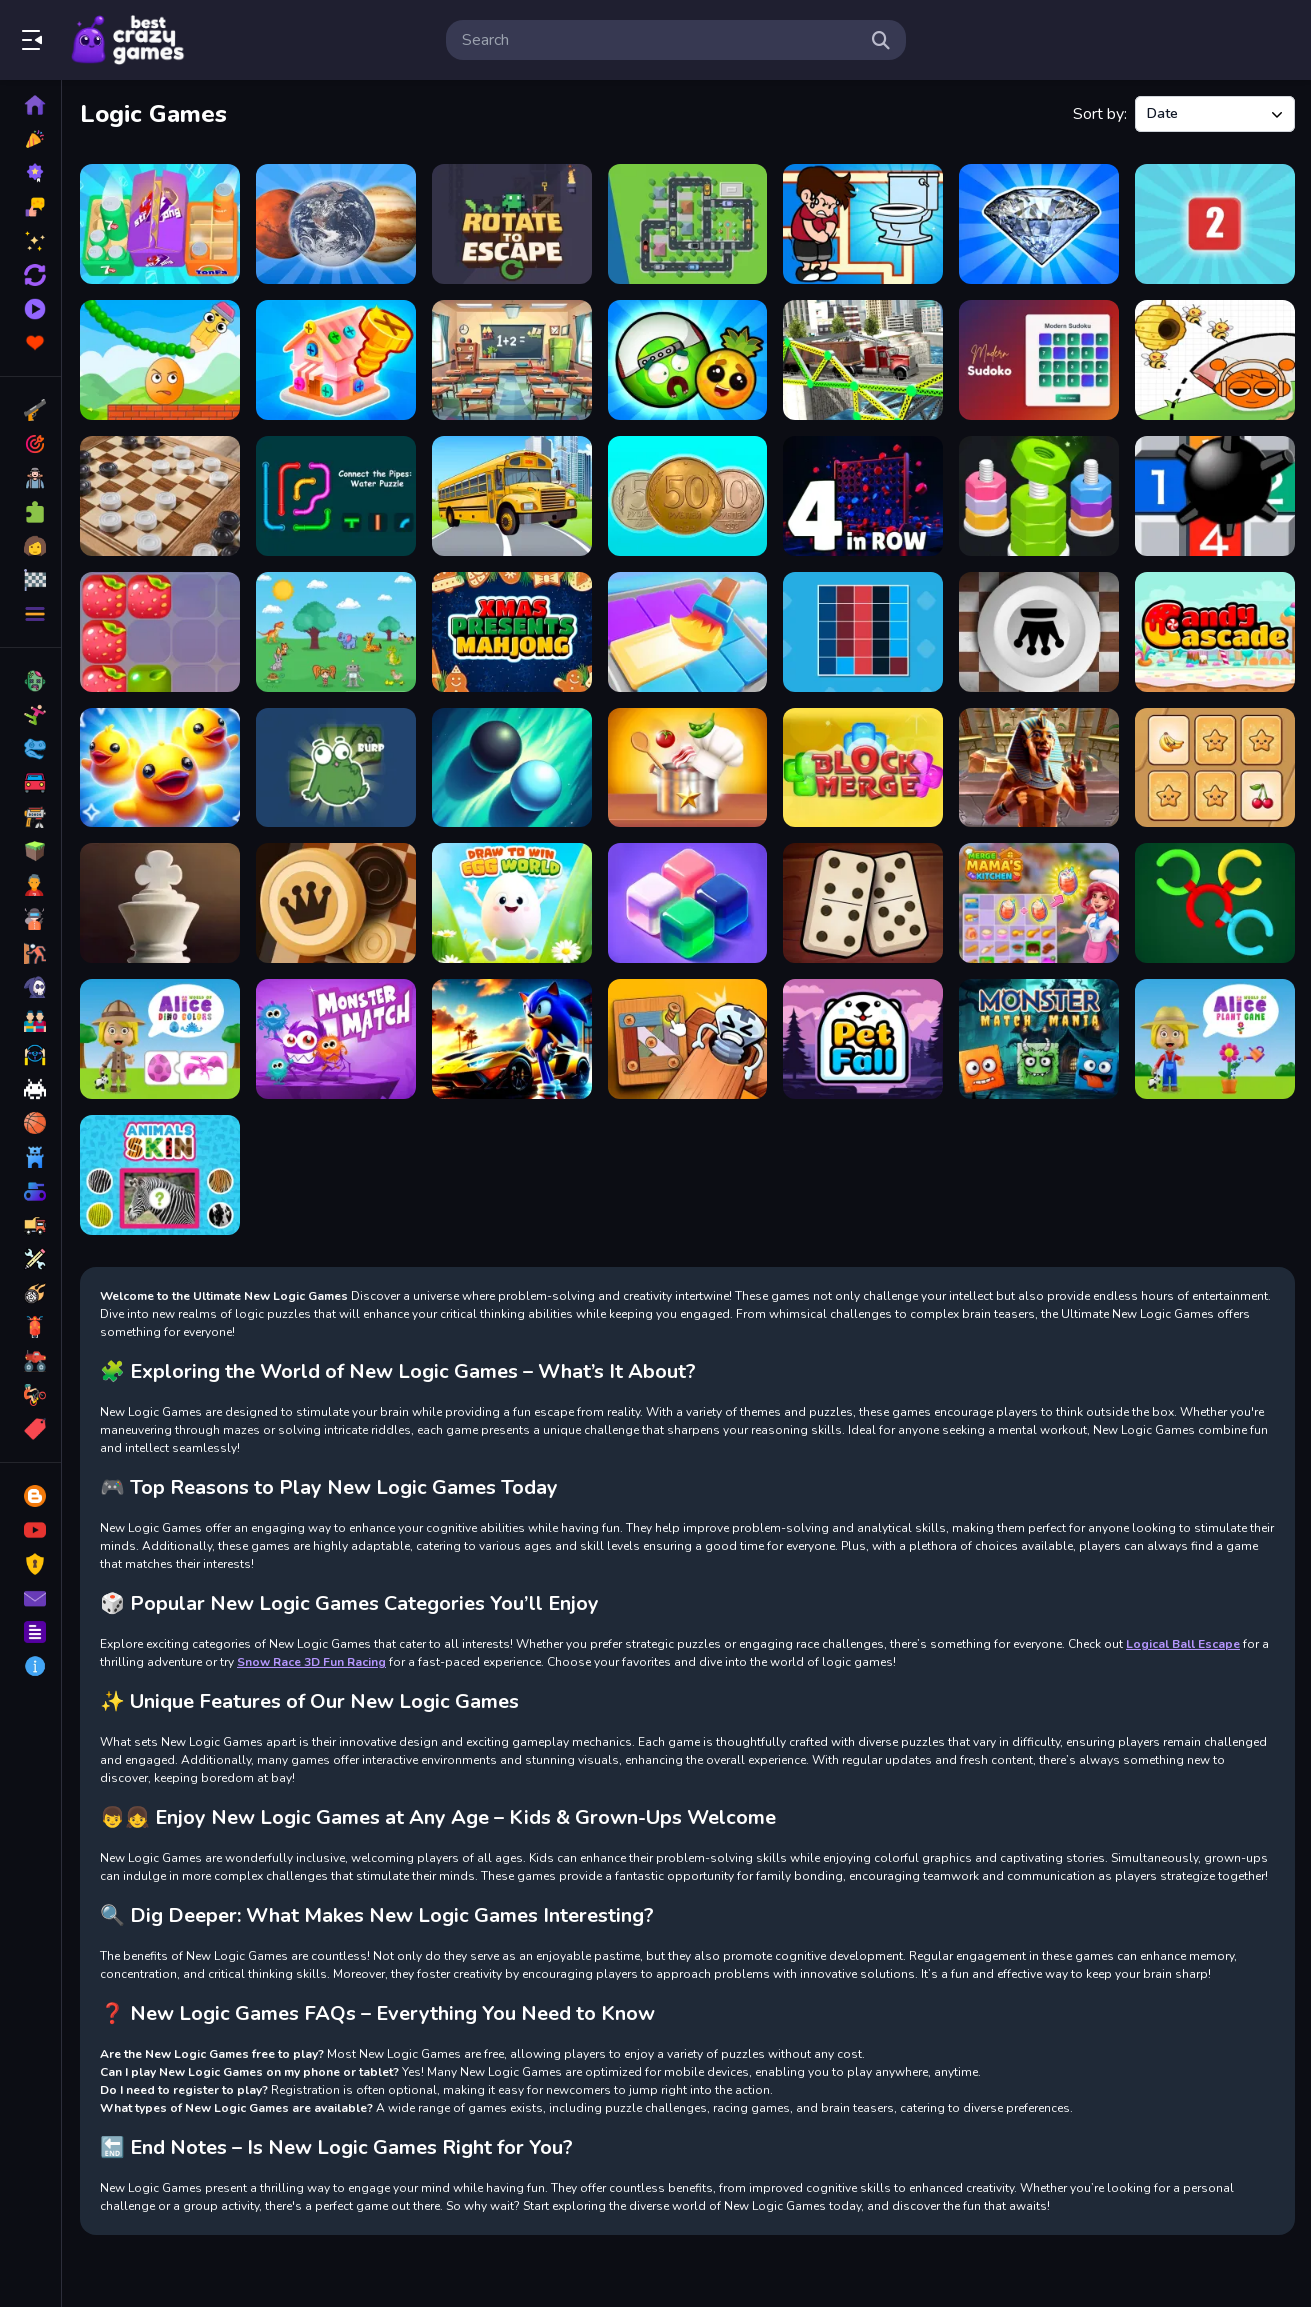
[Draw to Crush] (160, 360)
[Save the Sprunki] (1215, 360)
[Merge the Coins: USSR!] (688, 496)
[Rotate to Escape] (512, 224)
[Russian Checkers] (336, 903)
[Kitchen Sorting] (688, 768)
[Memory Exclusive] (1215, 768)
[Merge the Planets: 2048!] (336, 224)
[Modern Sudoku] (1039, 360)
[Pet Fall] (863, 1039)
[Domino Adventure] (863, 903)
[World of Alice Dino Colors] (160, 1039)
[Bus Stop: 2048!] (512, 496)
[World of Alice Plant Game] (1215, 1039)
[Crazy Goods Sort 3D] (160, 224)
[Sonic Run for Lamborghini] (512, 1039)
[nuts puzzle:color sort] (1039, 496)
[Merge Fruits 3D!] (688, 360)
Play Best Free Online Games (128, 40)
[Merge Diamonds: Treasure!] (1039, 224)
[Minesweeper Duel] (1215, 496)
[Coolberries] (160, 632)
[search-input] (660, 40)
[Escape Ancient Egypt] (1039, 768)
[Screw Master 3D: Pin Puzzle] (336, 360)
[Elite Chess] (160, 903)
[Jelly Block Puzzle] (688, 903)
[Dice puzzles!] (1215, 224)
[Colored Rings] (1215, 903)
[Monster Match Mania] (1039, 1039)
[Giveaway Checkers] (1039, 632)
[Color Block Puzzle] (688, 632)
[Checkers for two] (160, 496)
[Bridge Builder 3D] (863, 360)
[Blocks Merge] (863, 768)
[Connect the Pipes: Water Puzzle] (336, 496)
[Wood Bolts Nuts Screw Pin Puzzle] (688, 1039)
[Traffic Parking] (688, 224)
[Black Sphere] (512, 768)
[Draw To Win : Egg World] (512, 903)
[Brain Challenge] (336, 632)
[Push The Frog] (336, 768)
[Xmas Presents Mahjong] (512, 632)
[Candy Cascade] (1215, 632)
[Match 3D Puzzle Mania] (160, 768)
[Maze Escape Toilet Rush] (863, 224)
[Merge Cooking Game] (1039, 903)
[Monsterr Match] (336, 1039)
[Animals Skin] (160, 1175)
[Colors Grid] (863, 632)
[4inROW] (863, 496)
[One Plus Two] (512, 360)
